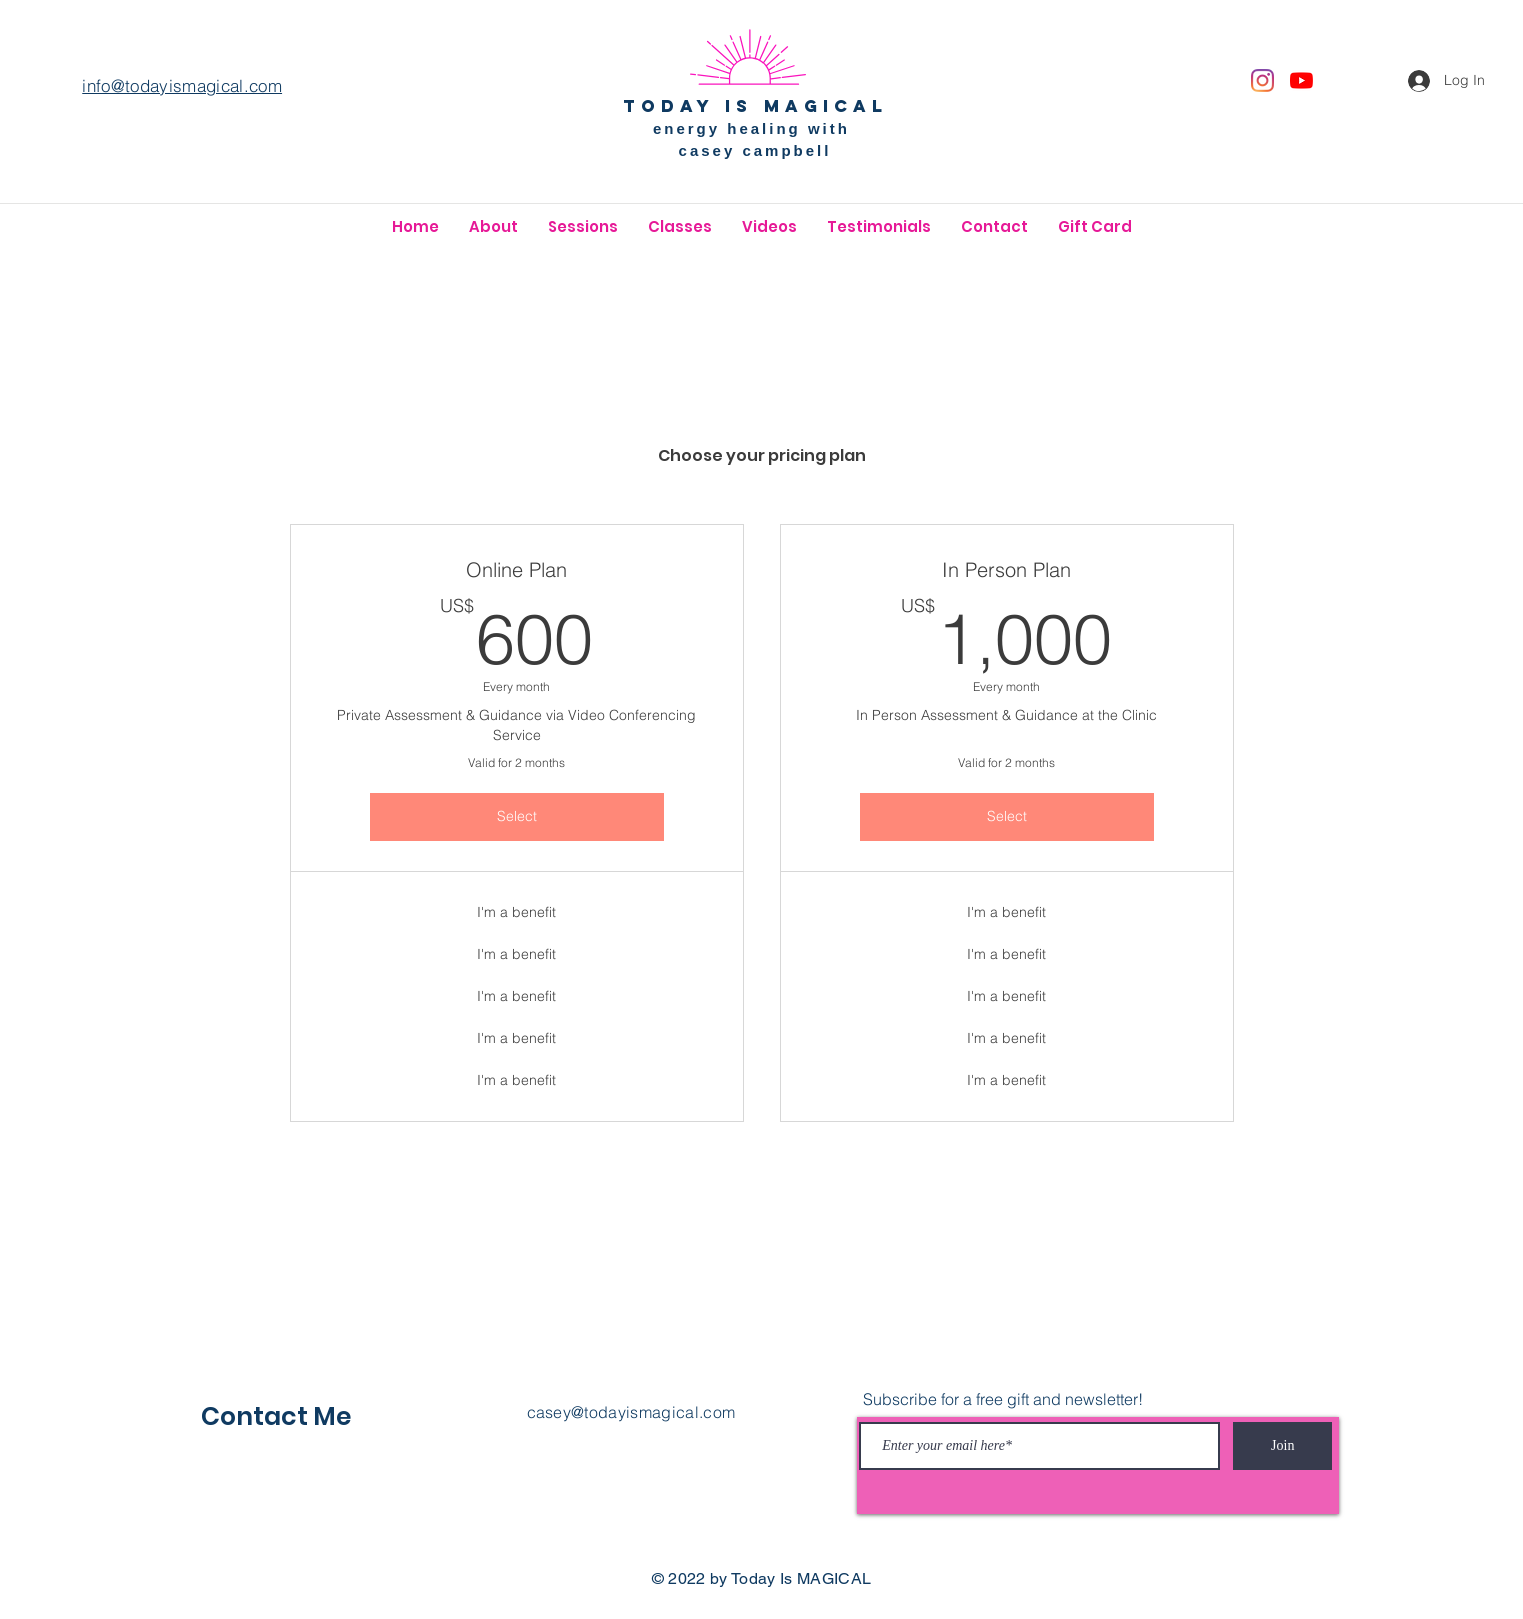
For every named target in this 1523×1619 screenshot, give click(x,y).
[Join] (1282, 1446)
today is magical (755, 106)
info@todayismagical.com (182, 85)
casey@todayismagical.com (631, 1412)
